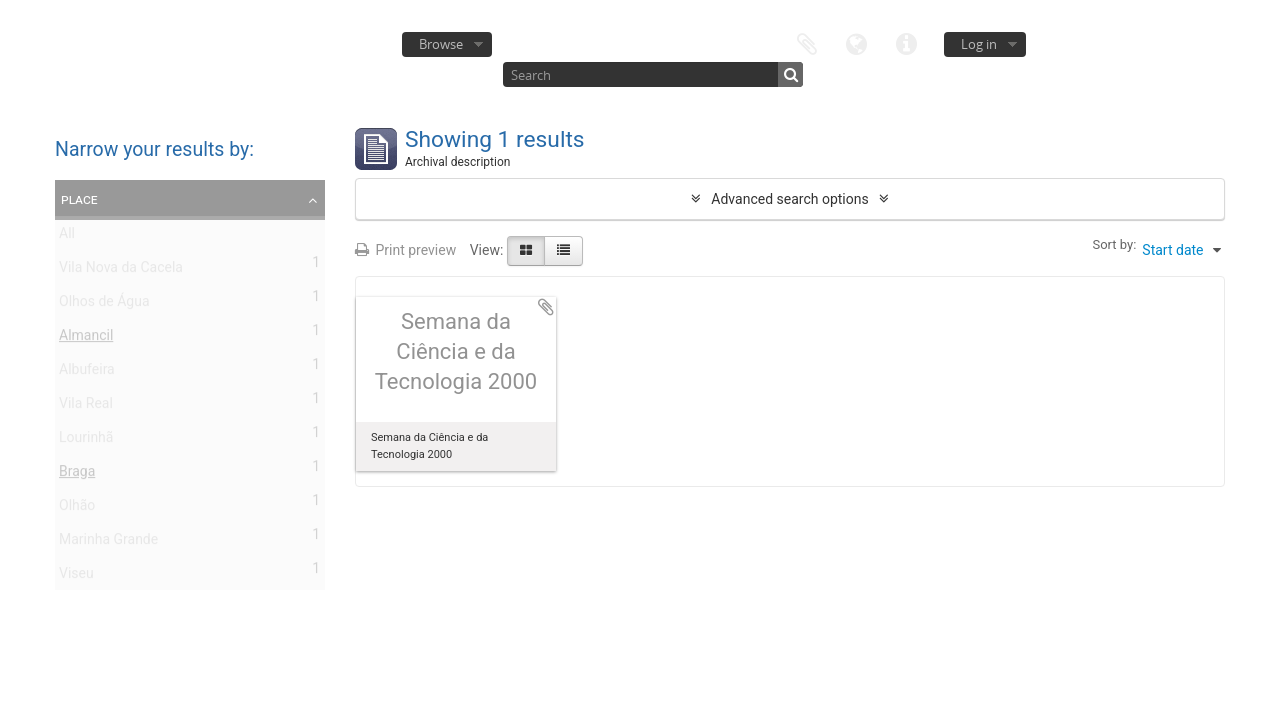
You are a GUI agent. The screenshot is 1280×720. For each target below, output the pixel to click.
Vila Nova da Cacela (121, 271)
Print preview (405, 250)
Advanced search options (789, 199)
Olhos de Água (104, 305)
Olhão (77, 509)
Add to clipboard (546, 307)
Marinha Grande (108, 543)
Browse (441, 44)
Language (857, 42)
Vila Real (86, 407)
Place (79, 199)
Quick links (907, 42)
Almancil (86, 339)
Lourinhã (86, 441)
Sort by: (1114, 244)
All (67, 237)
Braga (77, 475)
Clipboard (807, 42)
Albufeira (87, 373)
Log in (979, 44)
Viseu (76, 577)
